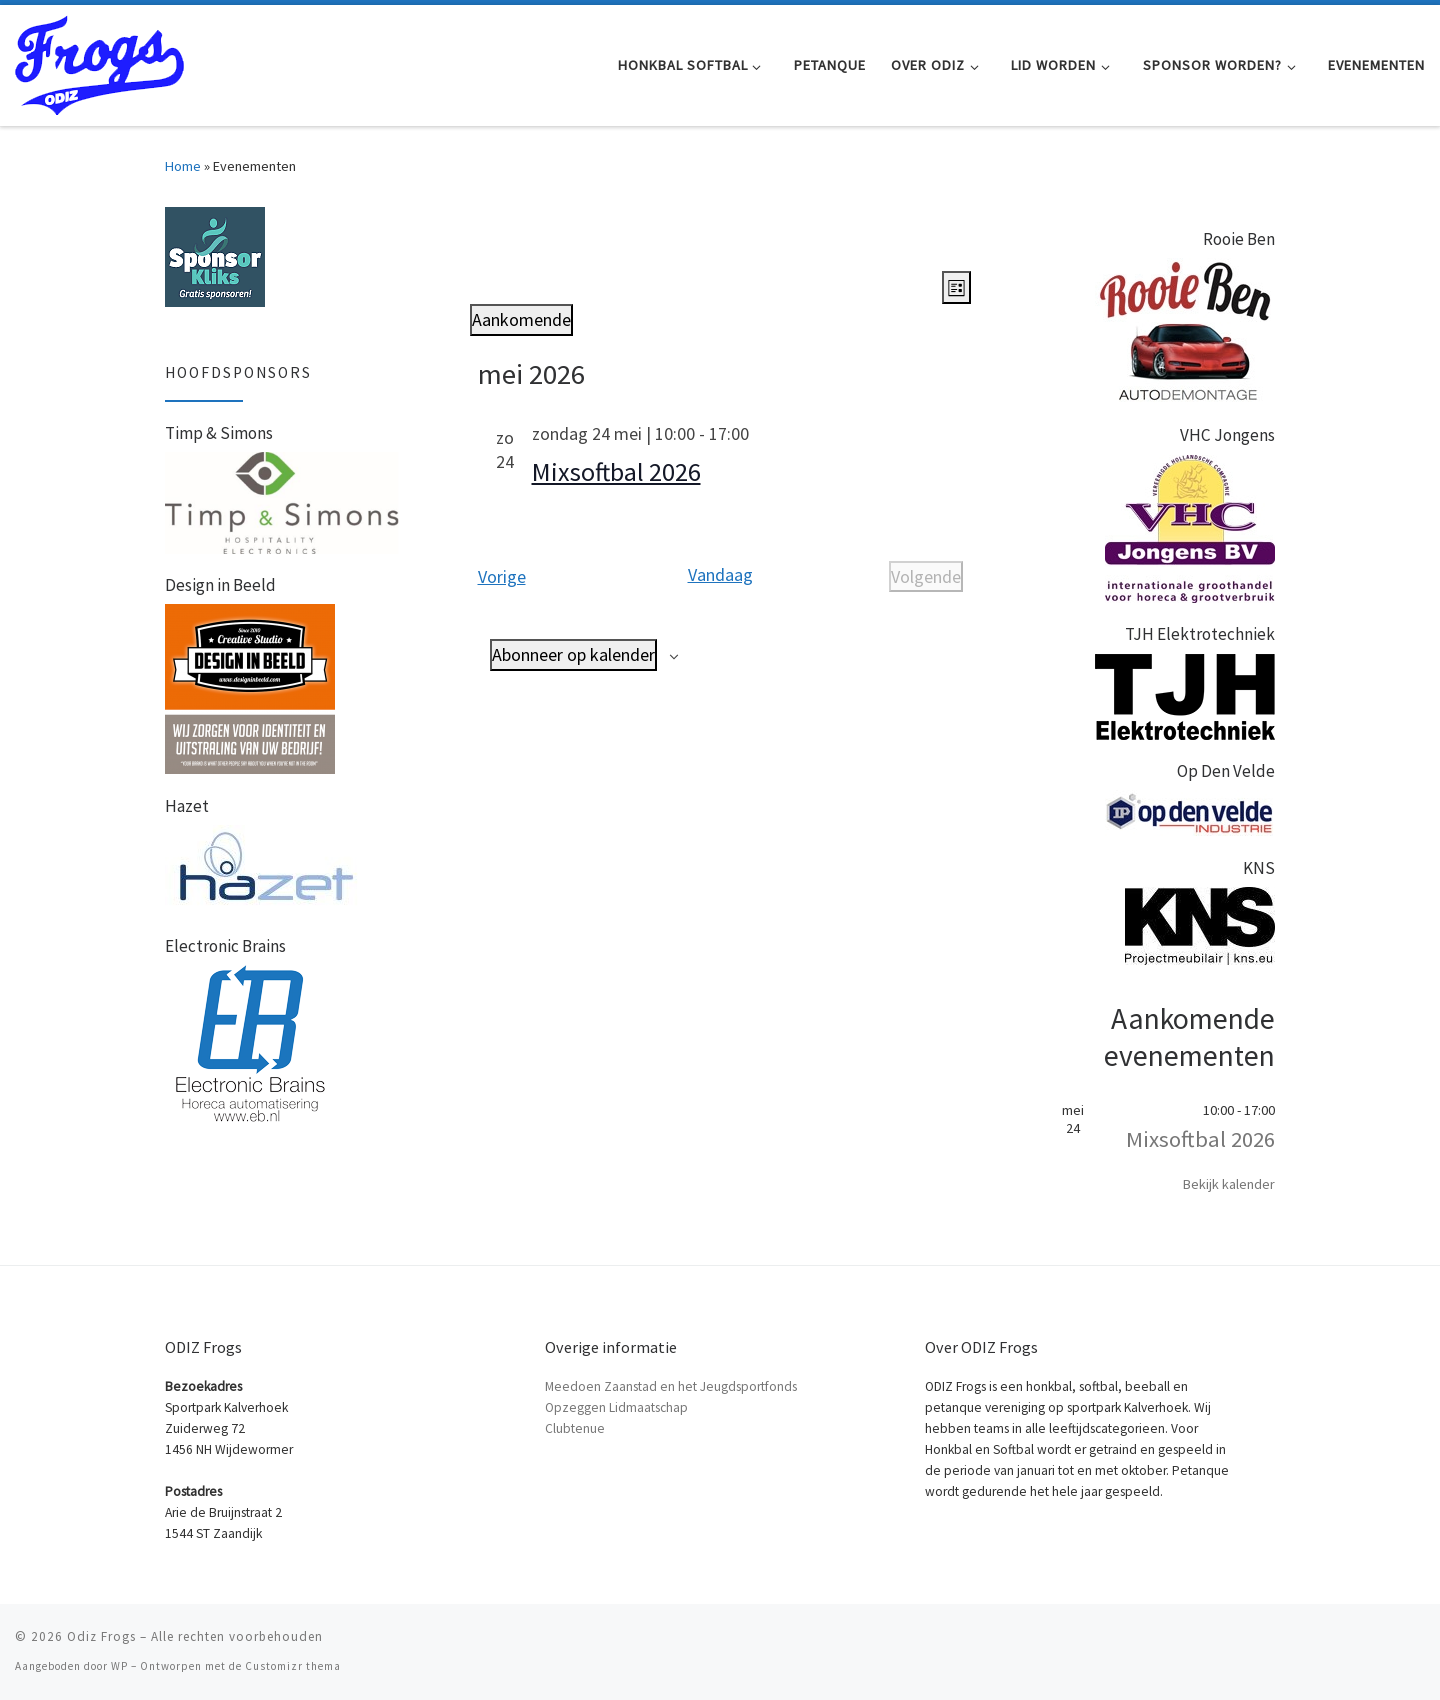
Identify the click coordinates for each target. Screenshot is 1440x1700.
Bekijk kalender (1229, 1184)
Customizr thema (293, 1666)
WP (119, 1666)
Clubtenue (575, 1428)
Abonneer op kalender (573, 654)
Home (183, 166)
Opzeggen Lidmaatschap (616, 1407)
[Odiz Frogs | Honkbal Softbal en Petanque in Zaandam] (99, 61)
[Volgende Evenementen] (926, 577)
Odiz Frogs (101, 1636)
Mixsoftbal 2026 (616, 471)
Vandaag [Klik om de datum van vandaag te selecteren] (720, 574)
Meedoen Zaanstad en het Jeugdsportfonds (671, 1386)
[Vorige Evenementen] (502, 577)
